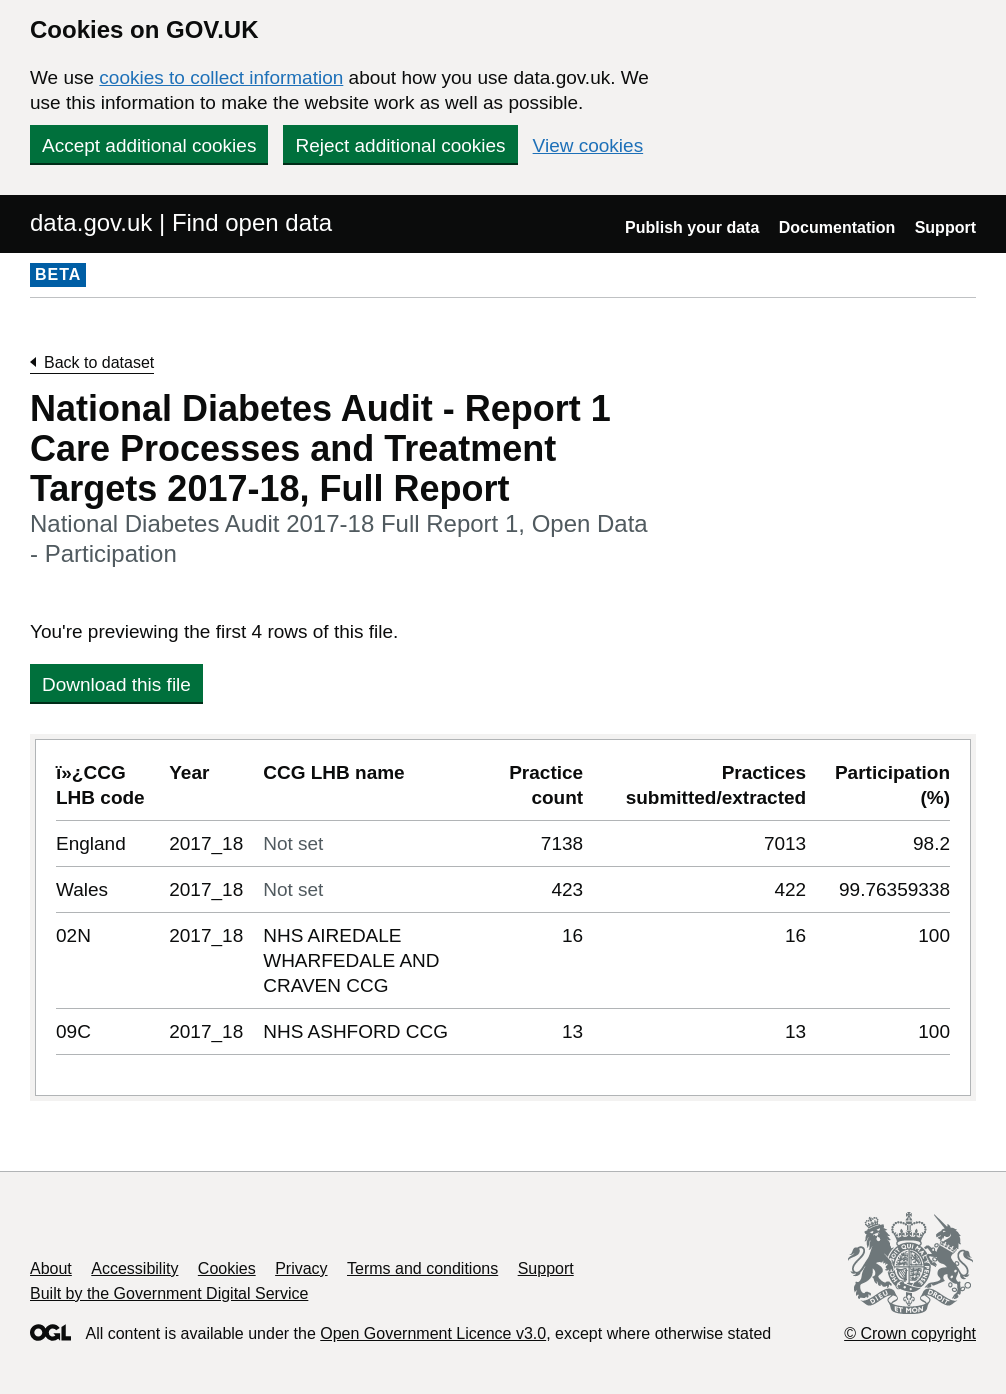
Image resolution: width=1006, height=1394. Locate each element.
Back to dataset (99, 362)
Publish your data (692, 227)
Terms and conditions (422, 1268)
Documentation (837, 227)
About (51, 1268)
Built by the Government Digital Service (169, 1293)
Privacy (301, 1268)
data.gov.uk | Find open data (181, 222)
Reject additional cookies (400, 145)
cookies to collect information (221, 77)
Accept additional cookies (149, 145)
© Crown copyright (910, 1333)
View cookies (588, 145)
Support (945, 227)
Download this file (116, 684)
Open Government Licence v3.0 (433, 1333)
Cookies (227, 1268)
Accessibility (134, 1268)
